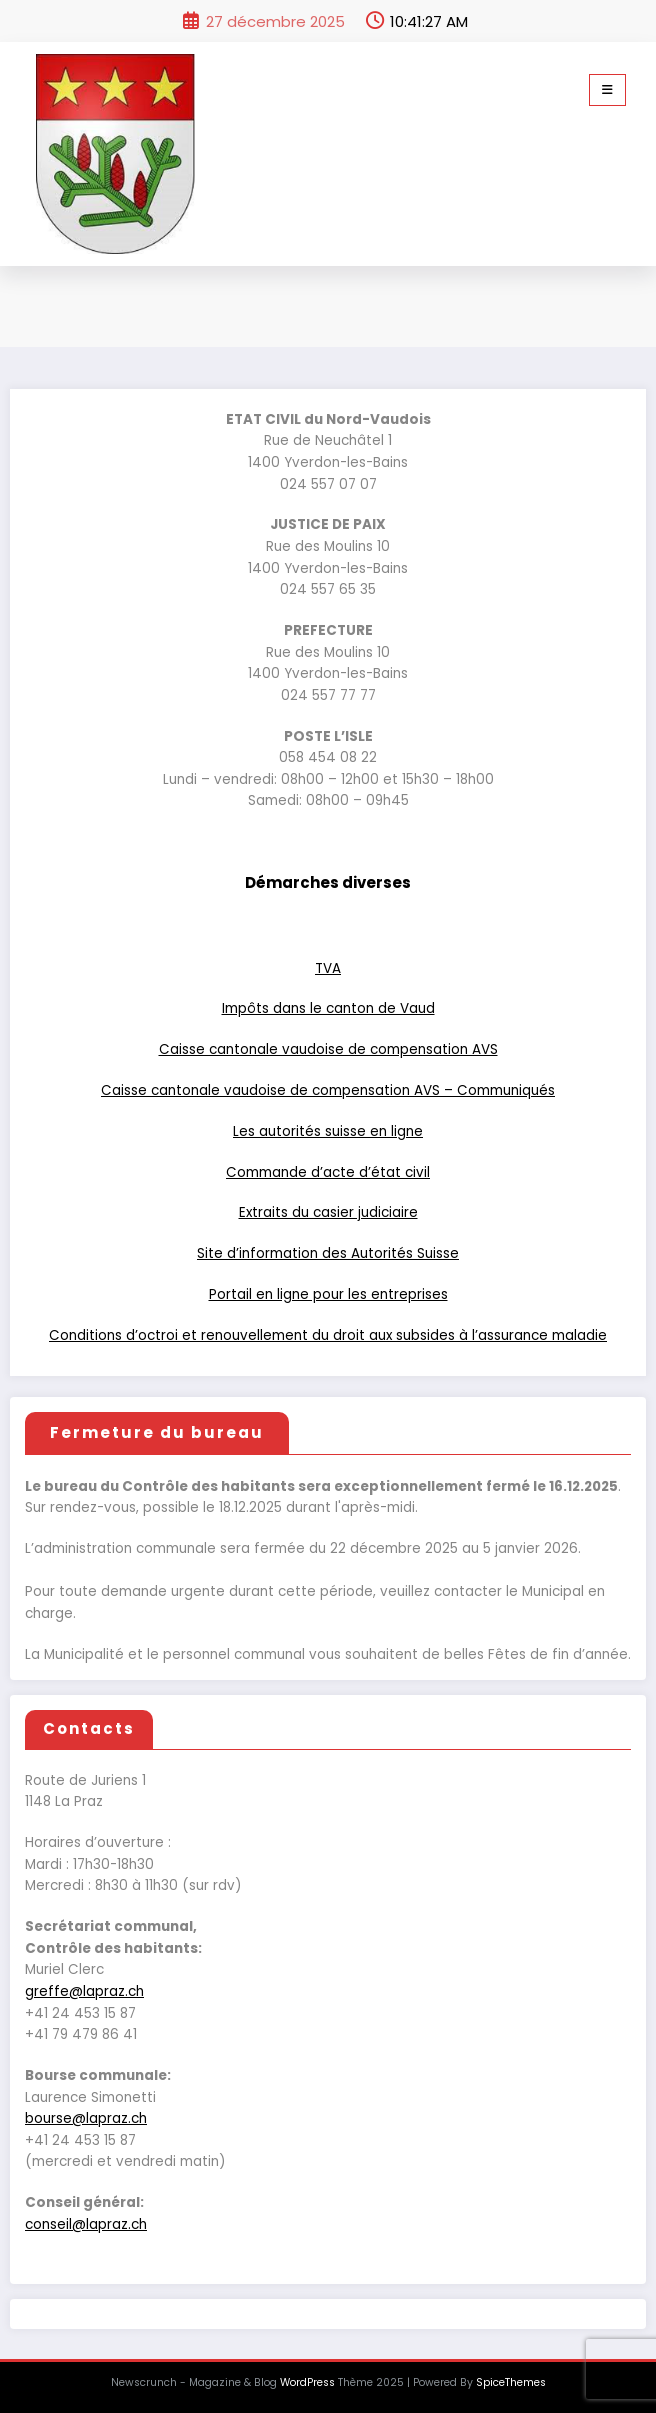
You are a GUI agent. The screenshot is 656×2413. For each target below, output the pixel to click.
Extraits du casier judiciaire (328, 1212)
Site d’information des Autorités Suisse (328, 1253)
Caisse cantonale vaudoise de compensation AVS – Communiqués (328, 1090)
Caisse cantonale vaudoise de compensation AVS (328, 1049)
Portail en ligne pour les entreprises (328, 1294)
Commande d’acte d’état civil (328, 1172)
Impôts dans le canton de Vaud (328, 1008)
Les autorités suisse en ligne (328, 1131)
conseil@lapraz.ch (86, 2224)
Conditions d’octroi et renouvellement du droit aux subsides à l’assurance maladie (328, 1335)
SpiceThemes (511, 2382)
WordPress (307, 2382)
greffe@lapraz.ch (84, 1991)
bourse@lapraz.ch (86, 2118)
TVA (328, 968)
